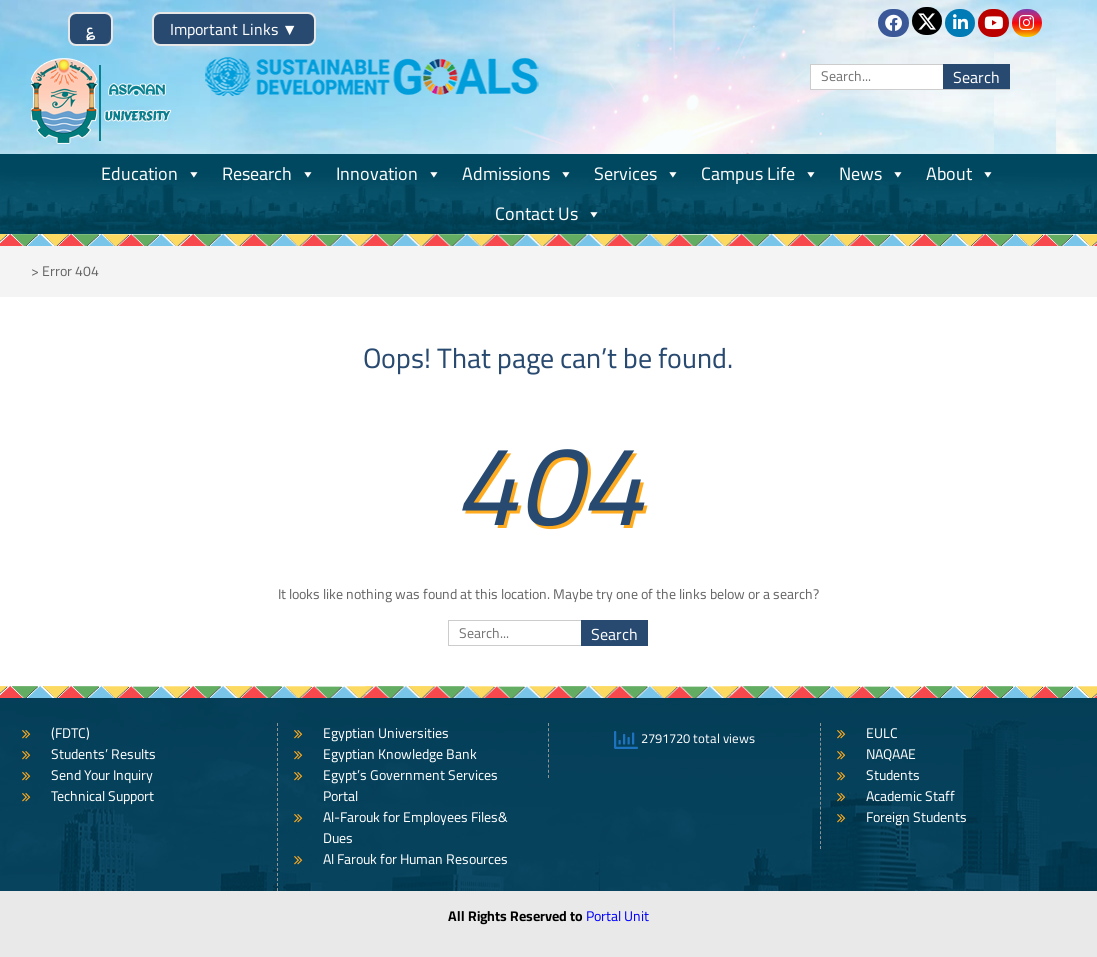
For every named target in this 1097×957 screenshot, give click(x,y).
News (872, 173)
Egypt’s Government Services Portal (410, 785)
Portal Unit (617, 916)
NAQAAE (891, 754)
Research (269, 173)
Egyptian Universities (386, 733)
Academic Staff (910, 796)
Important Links (234, 29)
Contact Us (548, 213)
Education (151, 173)
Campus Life (760, 173)
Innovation (389, 173)
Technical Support (102, 796)
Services (637, 173)
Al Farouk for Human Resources (415, 859)
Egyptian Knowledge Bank (400, 754)
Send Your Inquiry (102, 775)
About (961, 173)
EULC (882, 733)
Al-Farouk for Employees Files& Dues (415, 827)
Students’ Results (103, 754)
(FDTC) (70, 733)
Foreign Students (916, 817)
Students (893, 775)
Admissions (518, 173)
